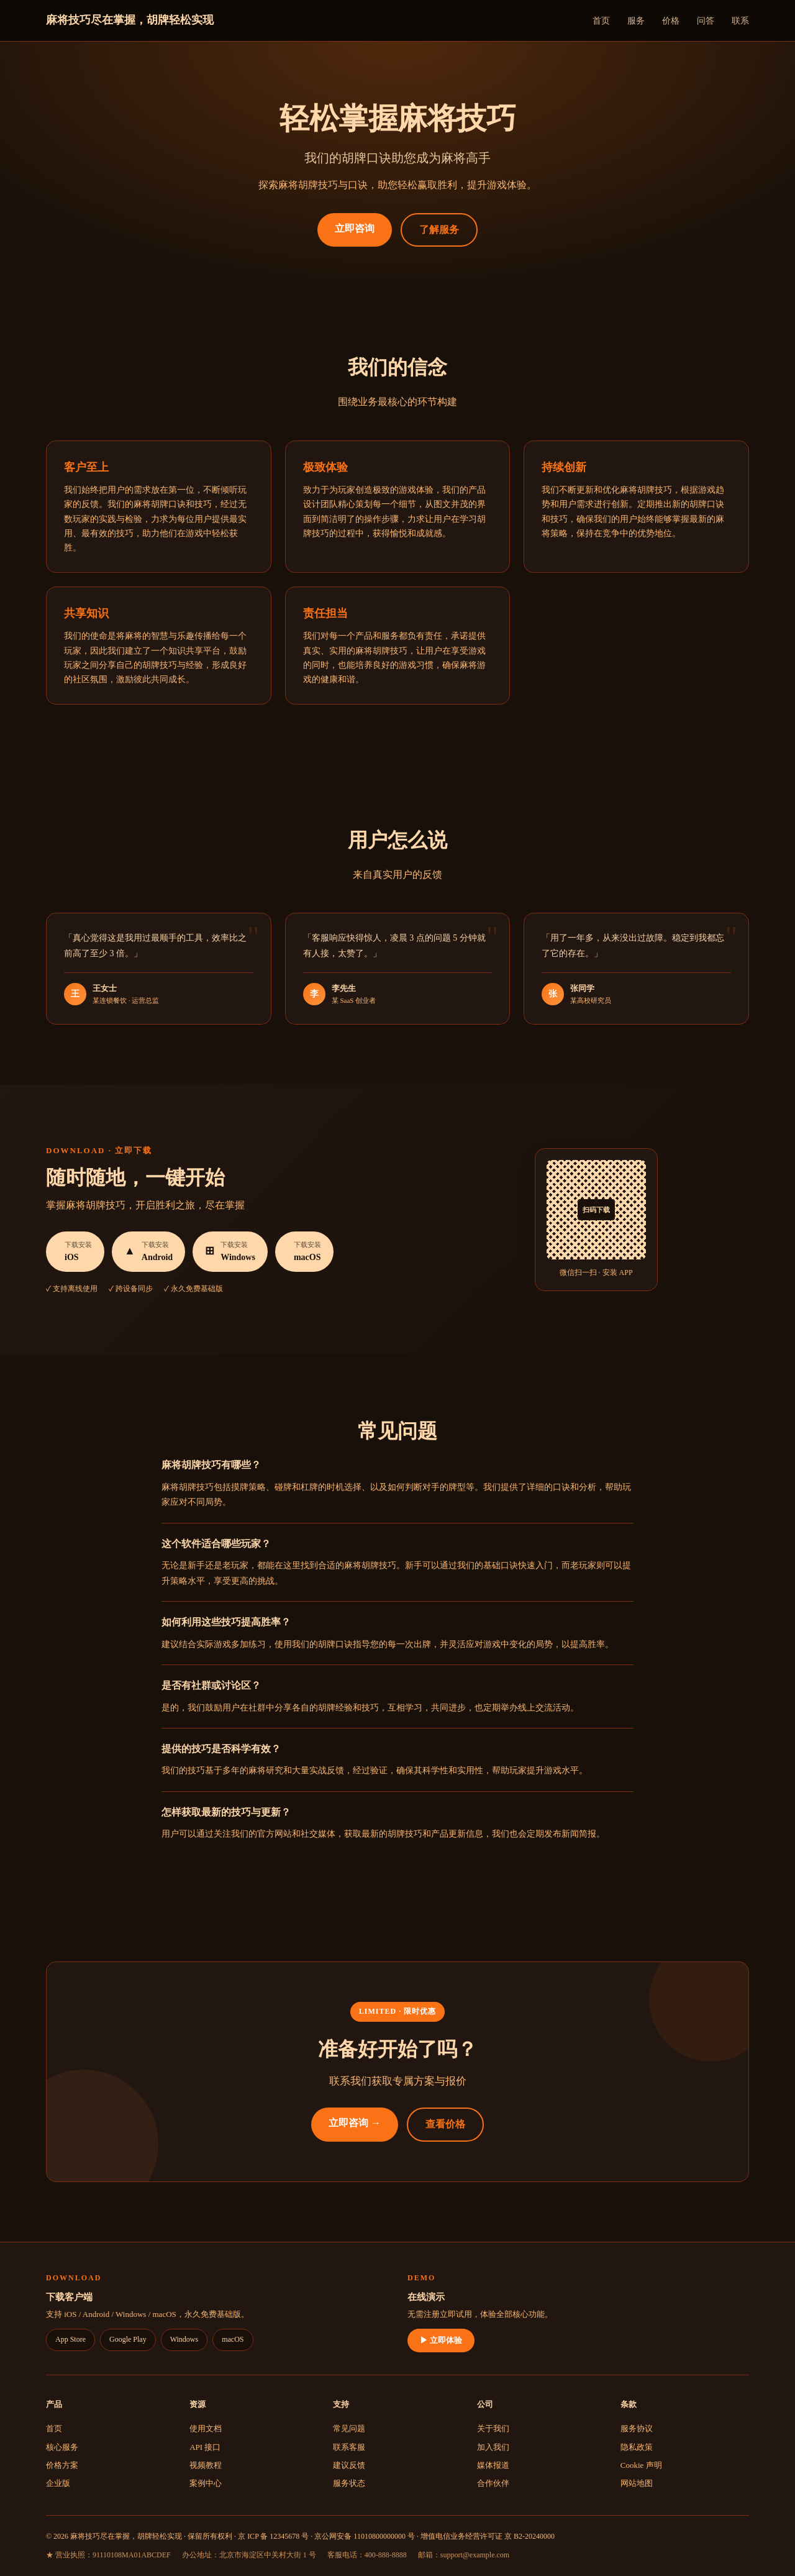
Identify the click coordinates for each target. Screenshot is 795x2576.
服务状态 (349, 2483)
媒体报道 (493, 2465)
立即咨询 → (355, 2122)
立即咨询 (355, 228)
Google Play (128, 2339)
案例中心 (205, 2483)
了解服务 (439, 229)
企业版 (58, 2483)
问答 (705, 20)
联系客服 (349, 2447)
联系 (740, 20)
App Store (70, 2339)
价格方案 (62, 2465)
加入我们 (493, 2447)
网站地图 (636, 2483)
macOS (232, 2339)
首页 (601, 20)
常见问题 (349, 2428)
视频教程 (205, 2465)
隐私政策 (636, 2447)
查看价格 (445, 2124)
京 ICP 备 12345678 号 (273, 2536)
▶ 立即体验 (441, 2340)
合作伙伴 (493, 2483)
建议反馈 (349, 2465)
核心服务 (62, 2447)
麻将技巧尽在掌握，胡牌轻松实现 (130, 20)
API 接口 (204, 2447)
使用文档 (205, 2428)
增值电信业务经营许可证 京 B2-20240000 (487, 2536)
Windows (184, 2339)
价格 (670, 20)
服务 (636, 20)
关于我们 (493, 2428)
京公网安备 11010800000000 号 (364, 2536)
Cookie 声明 (641, 2465)
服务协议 (636, 2428)
